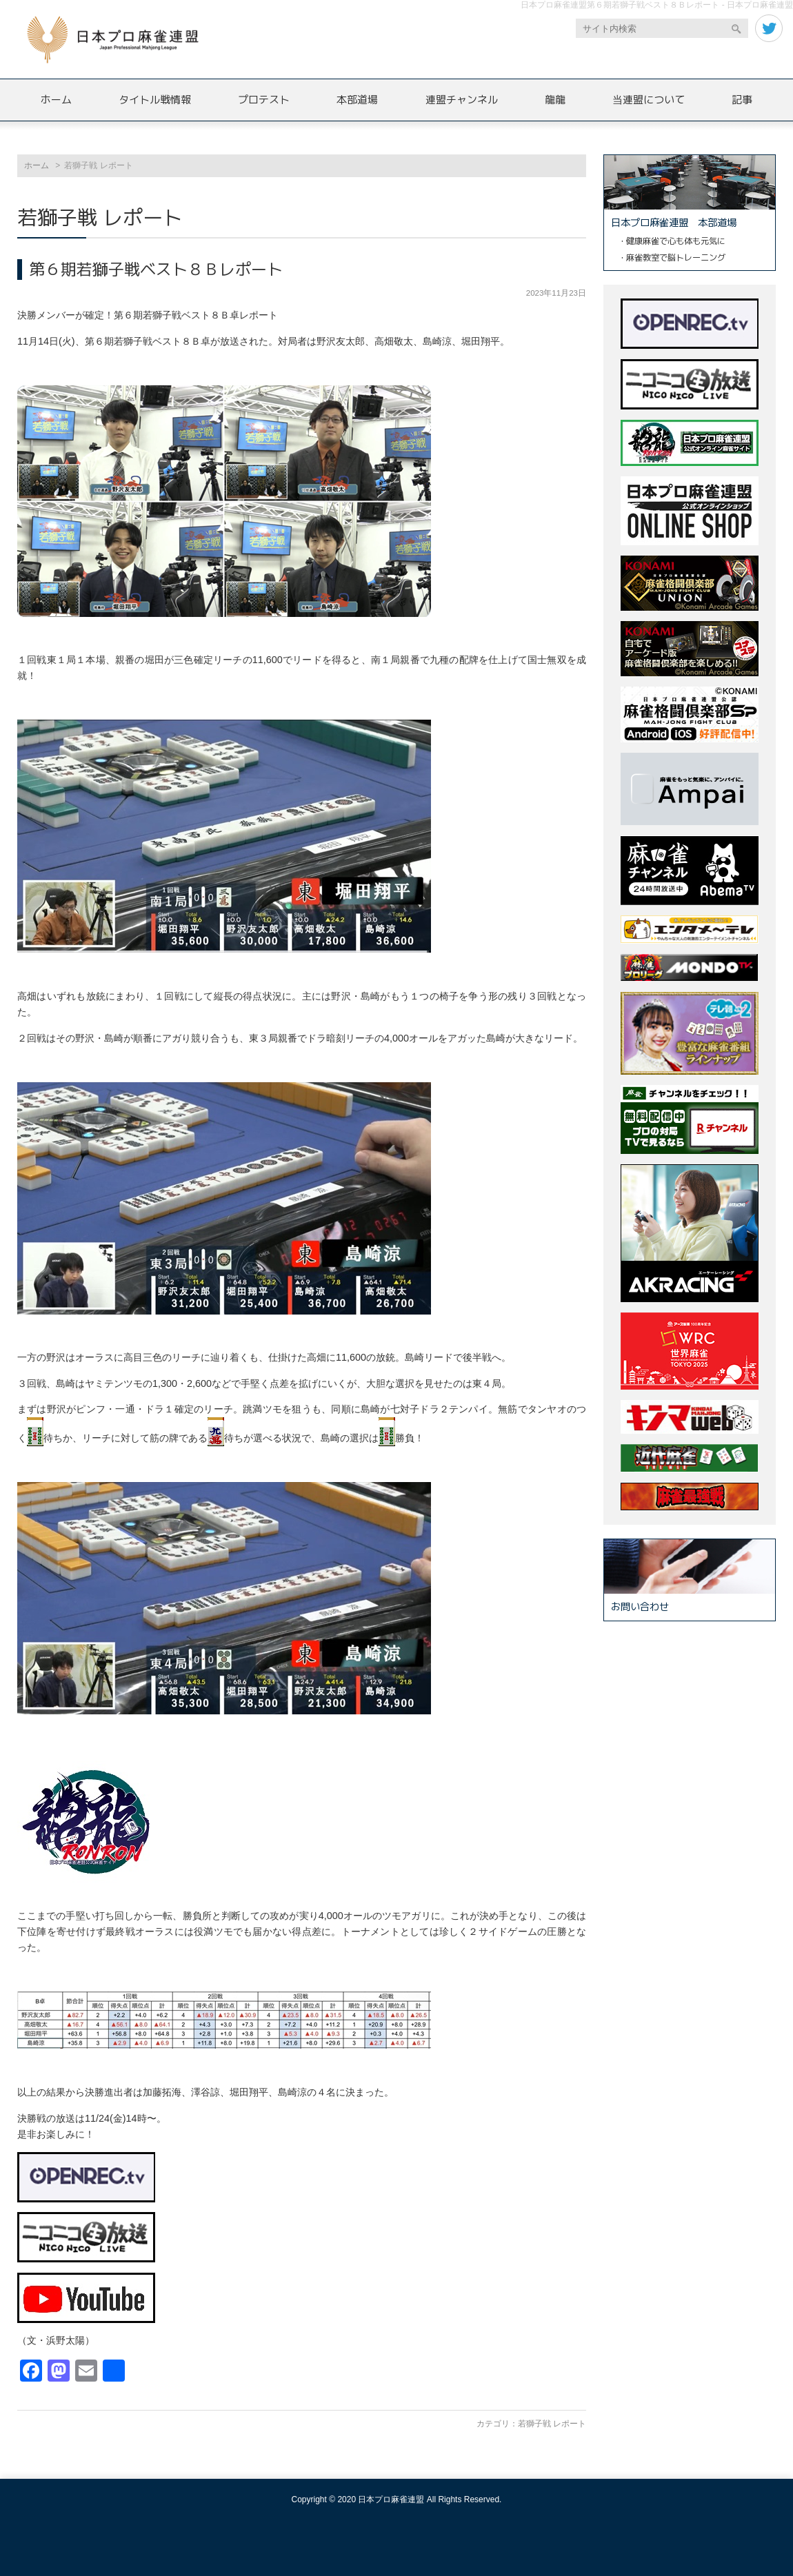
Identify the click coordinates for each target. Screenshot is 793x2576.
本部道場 (357, 99)
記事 (742, 99)
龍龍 (555, 99)
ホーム (56, 99)
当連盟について (648, 99)
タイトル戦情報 (155, 99)
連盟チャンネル (461, 99)
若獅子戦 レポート (552, 2424)
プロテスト (264, 99)
